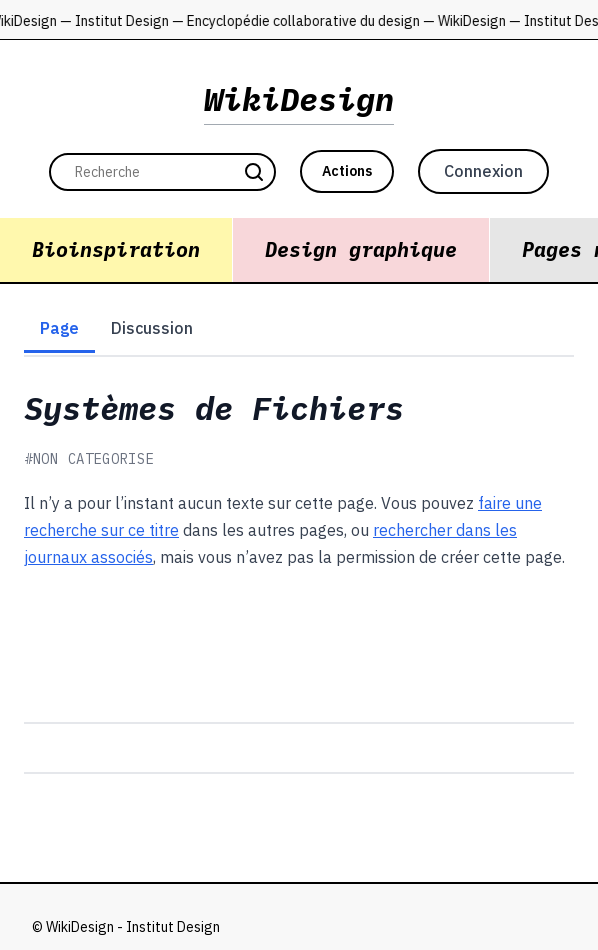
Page (59, 328)
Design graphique (361, 249)
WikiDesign (299, 99)
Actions (347, 171)
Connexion (483, 171)
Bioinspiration (116, 249)
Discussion (152, 328)
